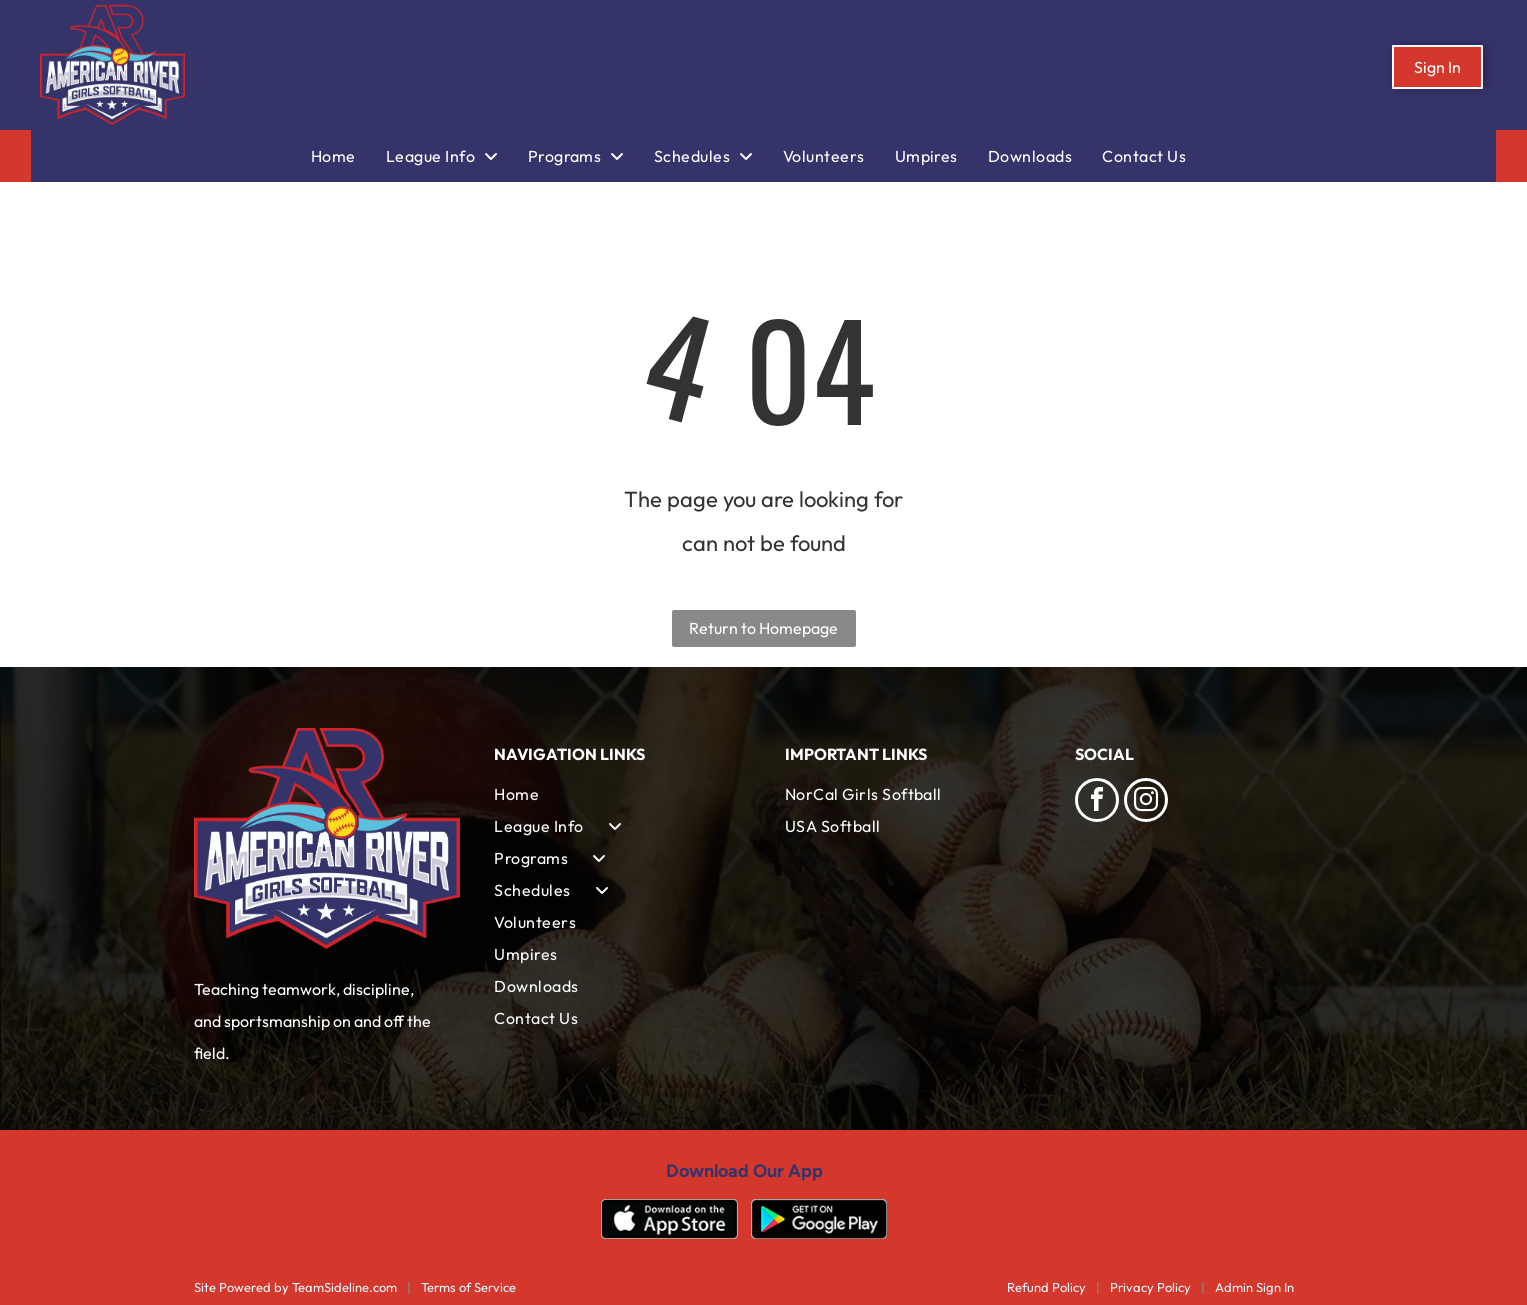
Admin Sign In (1254, 1287)
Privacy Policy (1150, 1287)
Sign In (1437, 67)
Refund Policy (1046, 1287)
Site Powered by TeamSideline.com (295, 1287)
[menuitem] (348, 156)
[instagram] (1146, 802)
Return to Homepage (763, 628)
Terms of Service (468, 1287)
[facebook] (1097, 802)
